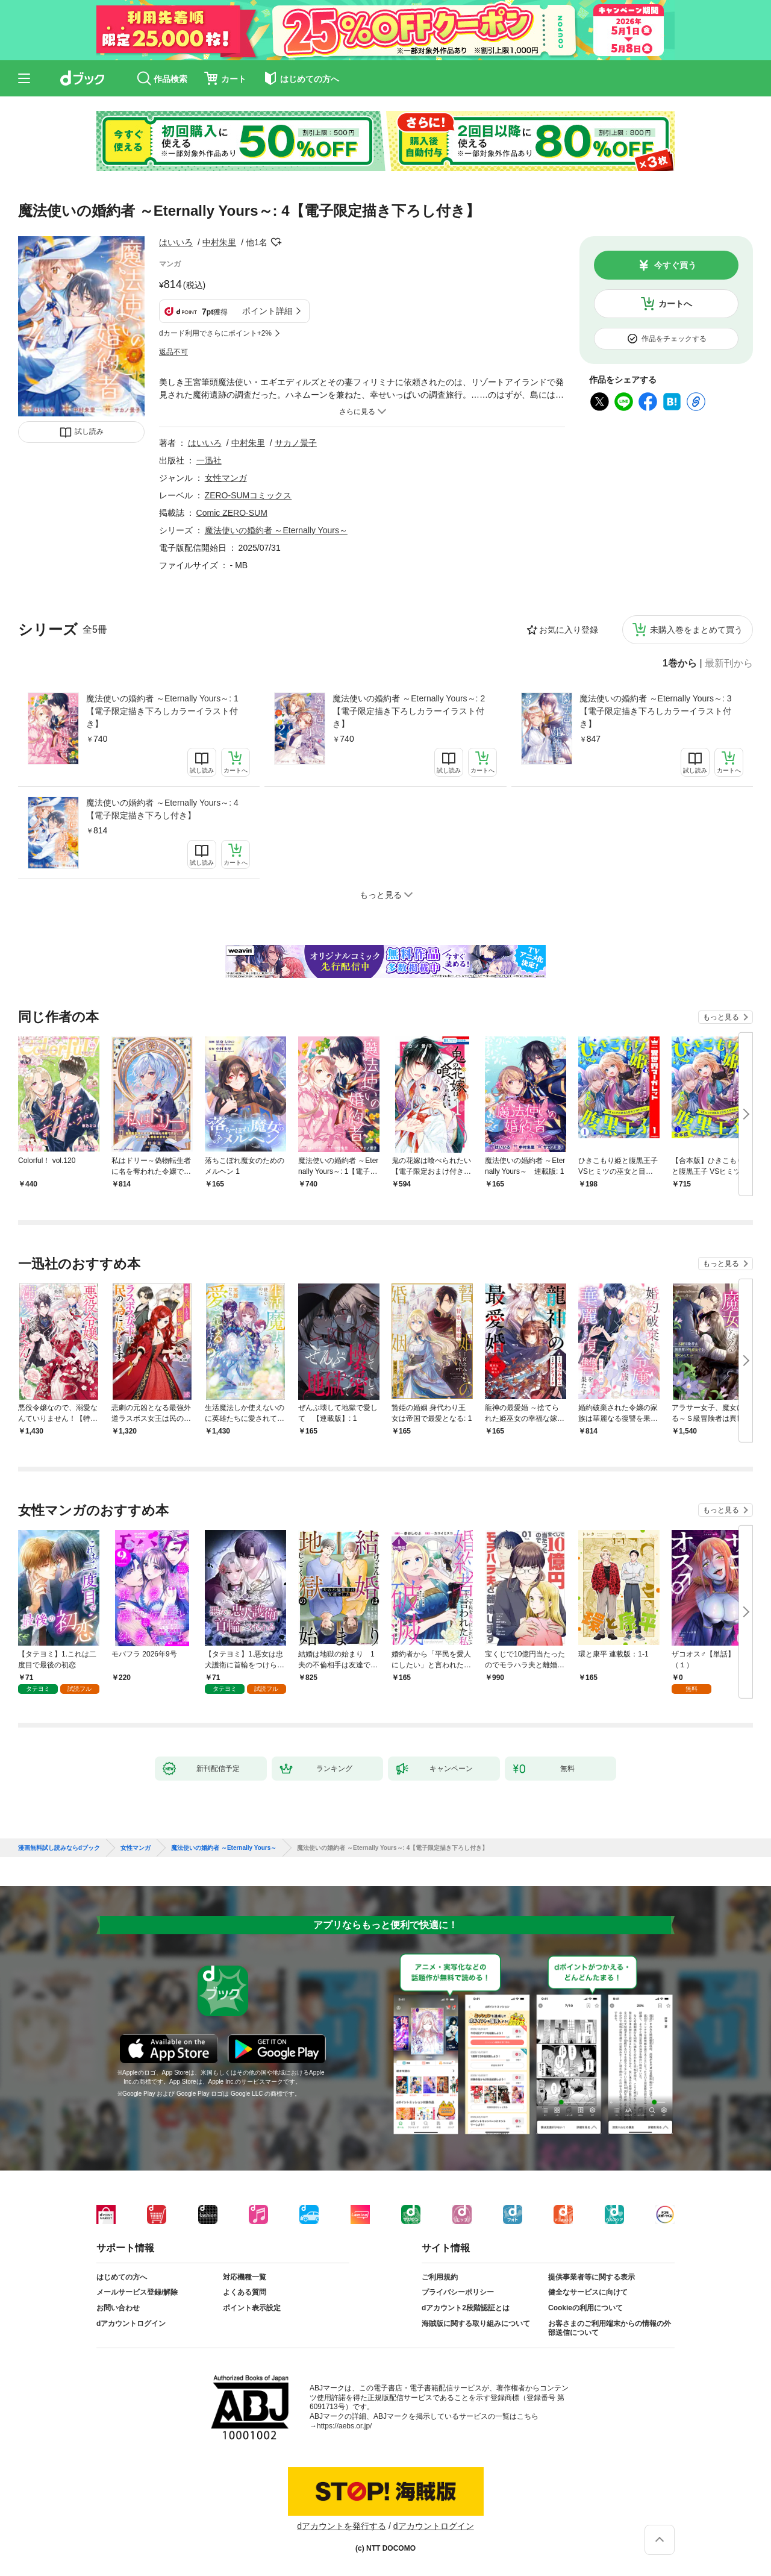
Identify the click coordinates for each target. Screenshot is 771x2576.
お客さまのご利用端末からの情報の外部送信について (609, 2328)
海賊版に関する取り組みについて (476, 2323)
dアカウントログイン (131, 2323)
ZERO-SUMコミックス (248, 495)
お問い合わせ (118, 2308)
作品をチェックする (674, 338)
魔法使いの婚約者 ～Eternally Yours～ (276, 530)
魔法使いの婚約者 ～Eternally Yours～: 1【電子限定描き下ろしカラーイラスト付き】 (162, 711)
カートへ (675, 304)
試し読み (89, 431)
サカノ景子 (296, 443)
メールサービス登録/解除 (137, 2292)
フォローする (276, 242)
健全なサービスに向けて (588, 2292)
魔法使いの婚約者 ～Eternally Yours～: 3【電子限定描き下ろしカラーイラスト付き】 (655, 711)
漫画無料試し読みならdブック (59, 1848)
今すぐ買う (675, 265)
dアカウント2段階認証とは (466, 2308)
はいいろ (176, 242)
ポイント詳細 (267, 311)
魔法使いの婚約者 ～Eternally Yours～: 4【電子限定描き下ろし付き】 (162, 809)
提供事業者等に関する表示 (591, 2277)
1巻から (680, 663)
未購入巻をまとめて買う (696, 630)
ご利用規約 (440, 2277)
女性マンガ (226, 478)
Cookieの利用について (585, 2308)
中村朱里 (219, 242)
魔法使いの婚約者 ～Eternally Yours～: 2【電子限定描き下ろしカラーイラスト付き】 (408, 711)
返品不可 (173, 352)
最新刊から (729, 663)
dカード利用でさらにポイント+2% (215, 333)
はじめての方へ (121, 2277)
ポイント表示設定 (252, 2308)
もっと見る (721, 1017)
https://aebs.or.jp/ (344, 2426)
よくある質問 (244, 2292)
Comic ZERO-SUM (231, 513)
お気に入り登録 (568, 630)
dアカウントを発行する (341, 2526)
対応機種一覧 (244, 2277)
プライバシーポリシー (458, 2292)
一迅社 (209, 460)
